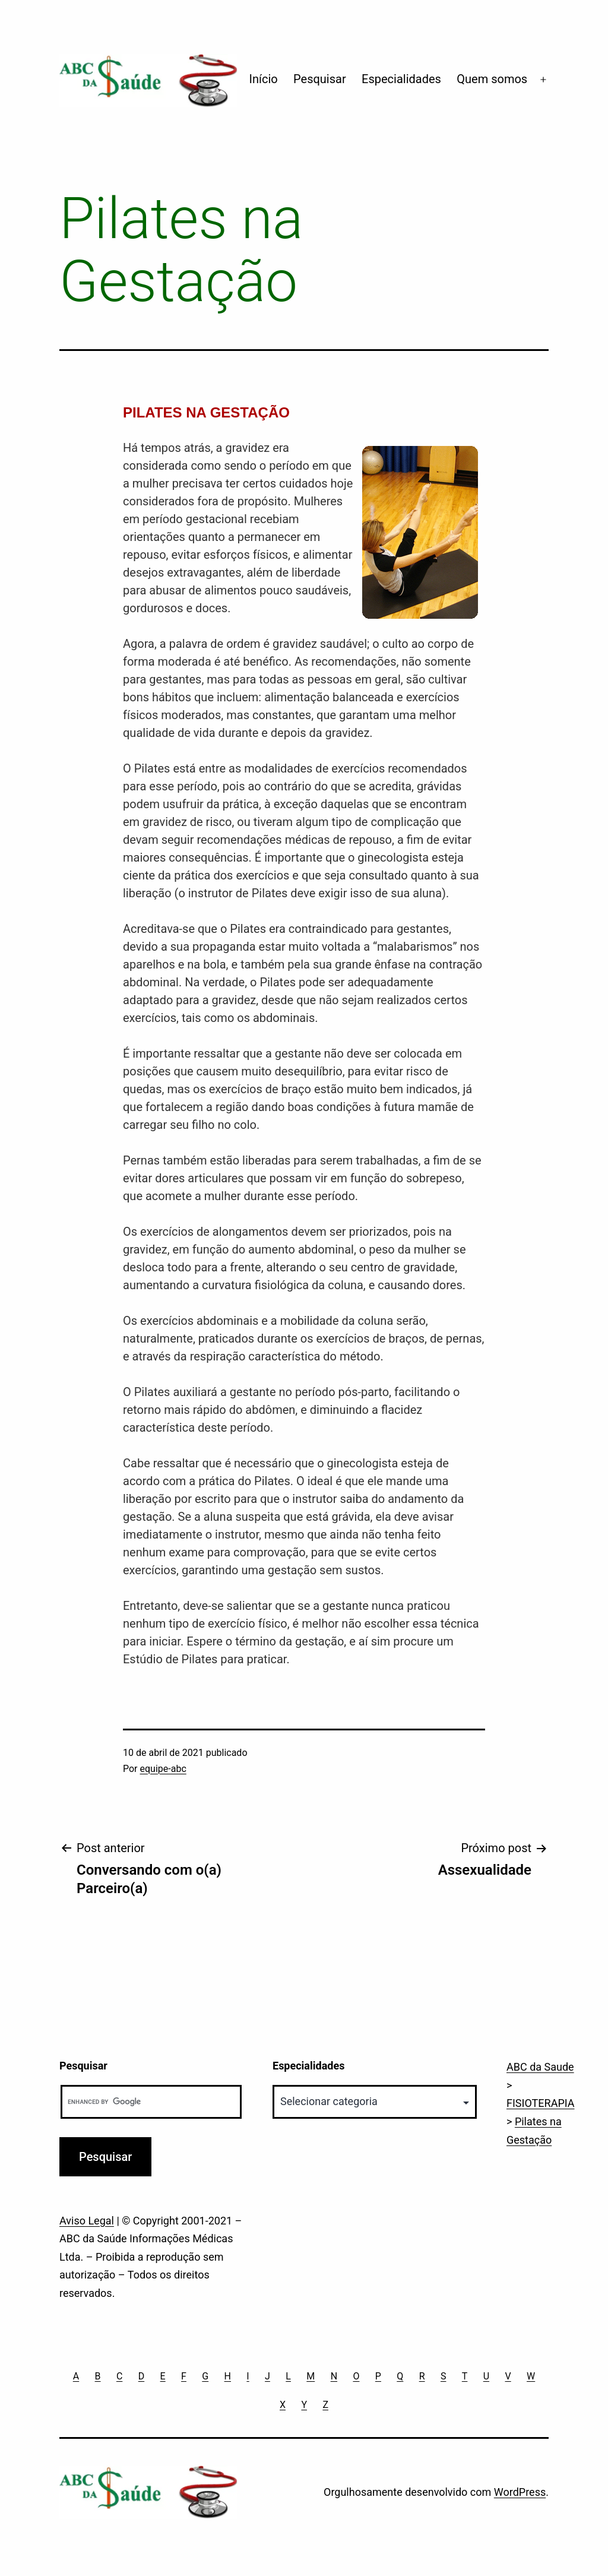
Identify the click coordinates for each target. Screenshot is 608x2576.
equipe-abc (163, 1768)
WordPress (520, 2492)
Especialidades (401, 79)
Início (263, 79)
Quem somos (492, 79)
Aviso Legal (86, 2220)
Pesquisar (319, 79)
